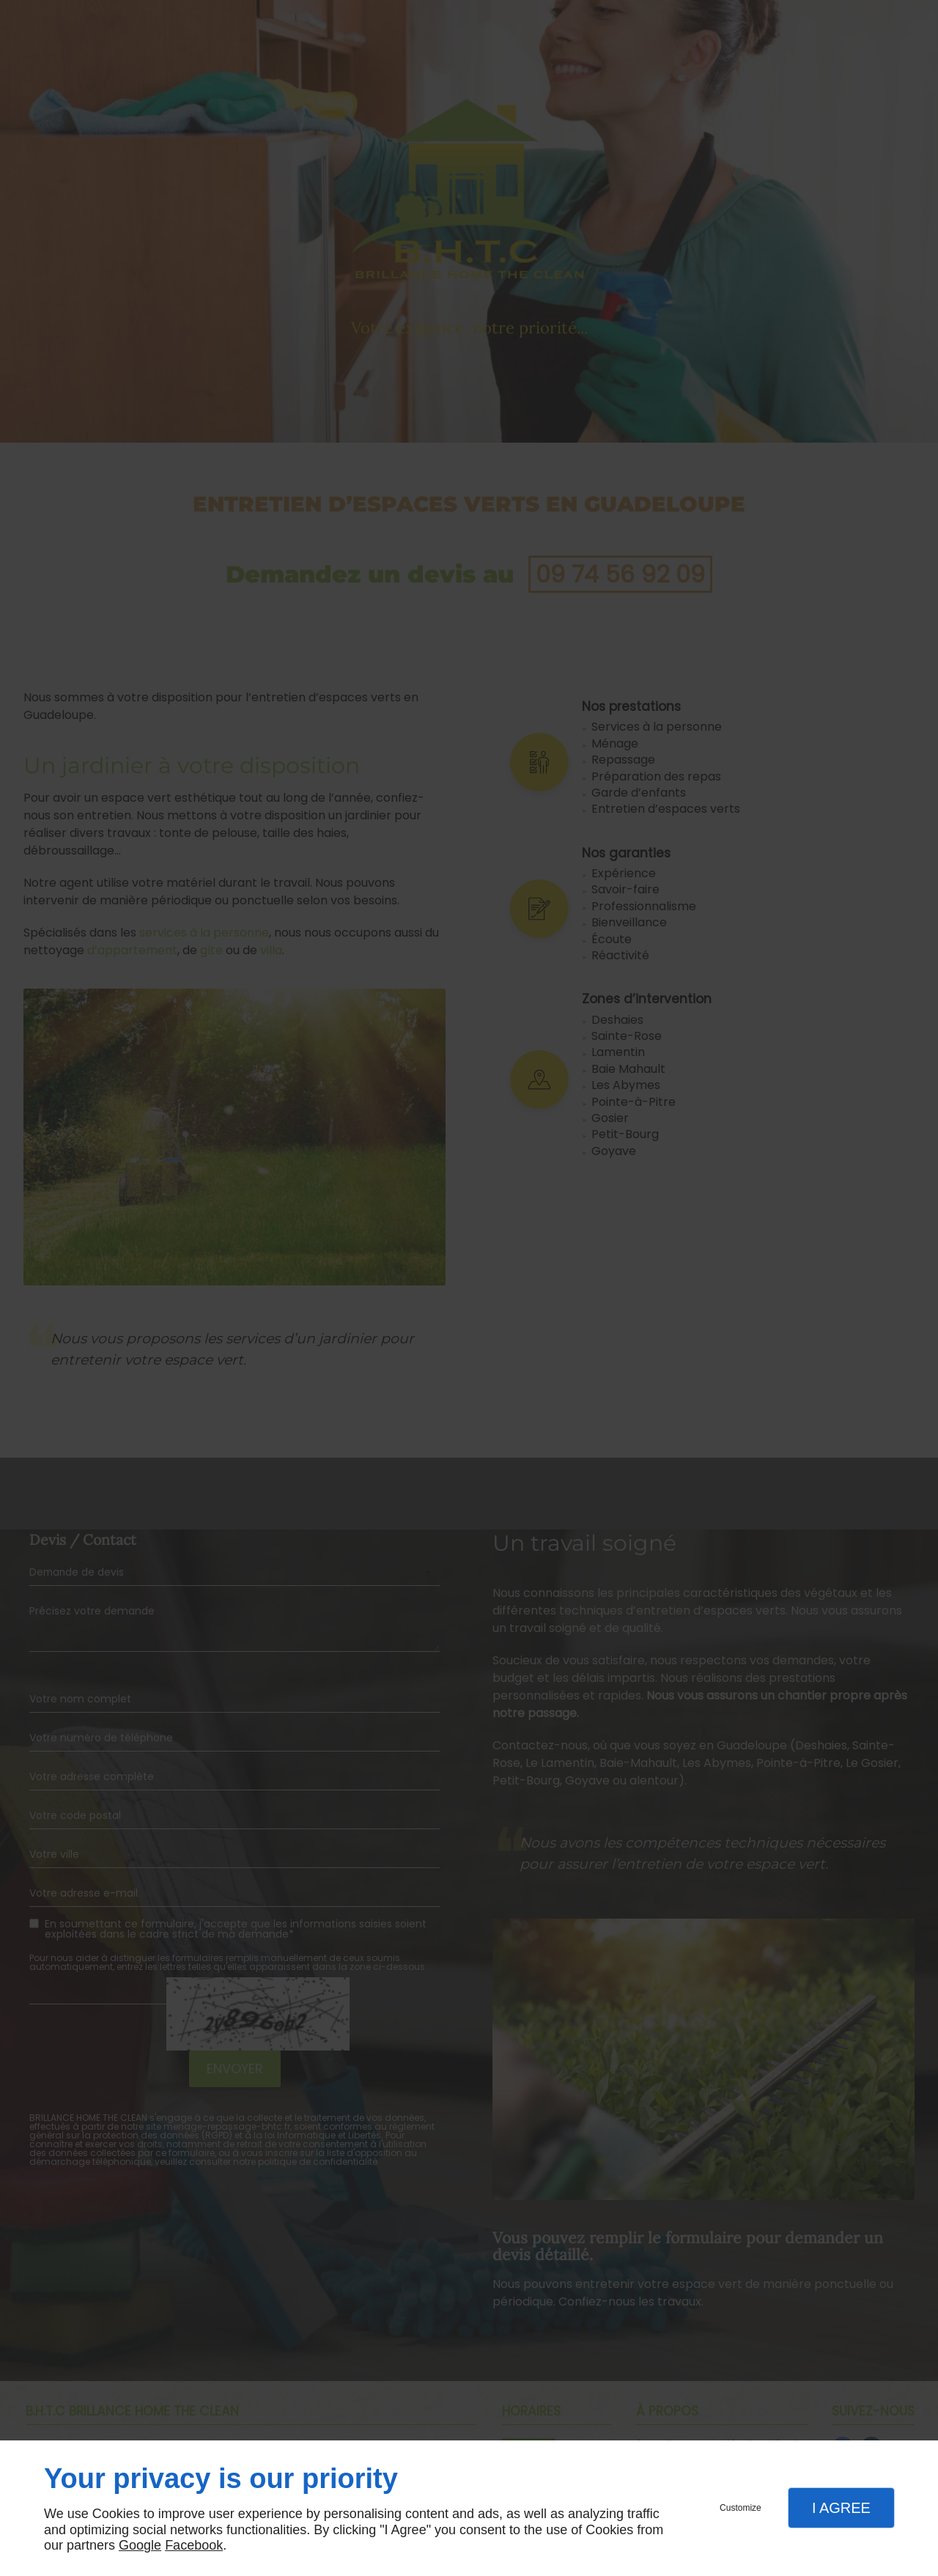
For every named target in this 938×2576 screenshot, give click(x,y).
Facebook (194, 2545)
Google (140, 2545)
